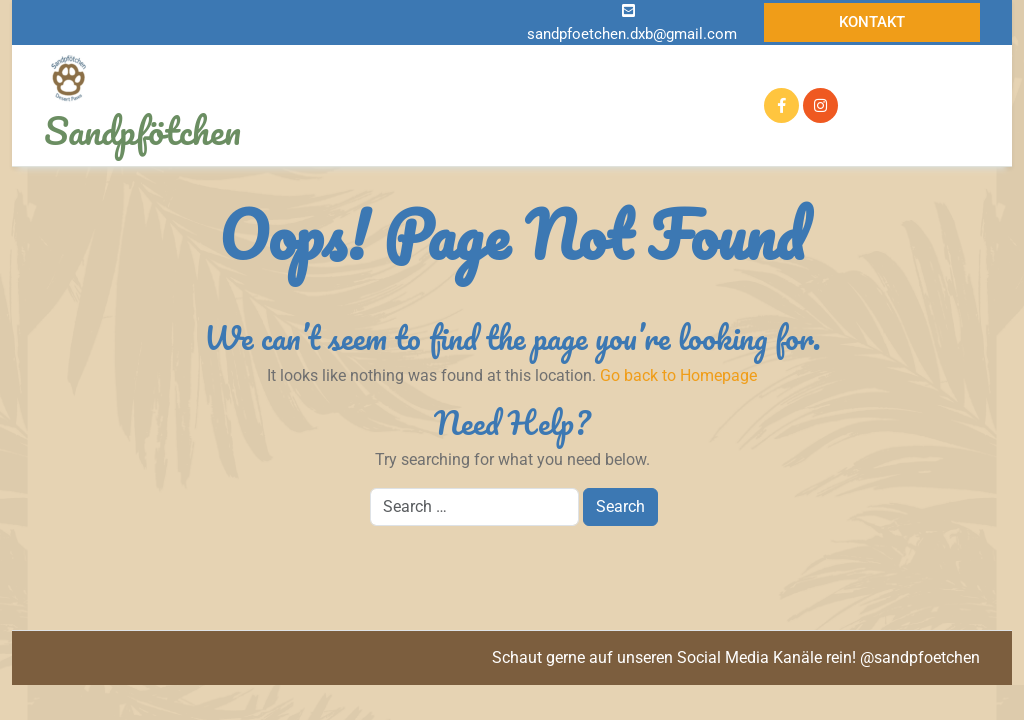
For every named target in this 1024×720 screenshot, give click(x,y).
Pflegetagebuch (637, 105)
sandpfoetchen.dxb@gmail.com (632, 34)
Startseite (357, 71)
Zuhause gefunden (484, 105)
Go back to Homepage (678, 375)
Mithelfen (463, 140)
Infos (436, 70)
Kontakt (872, 22)
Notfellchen (528, 71)
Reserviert (359, 106)
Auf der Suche (643, 70)
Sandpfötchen (142, 130)
